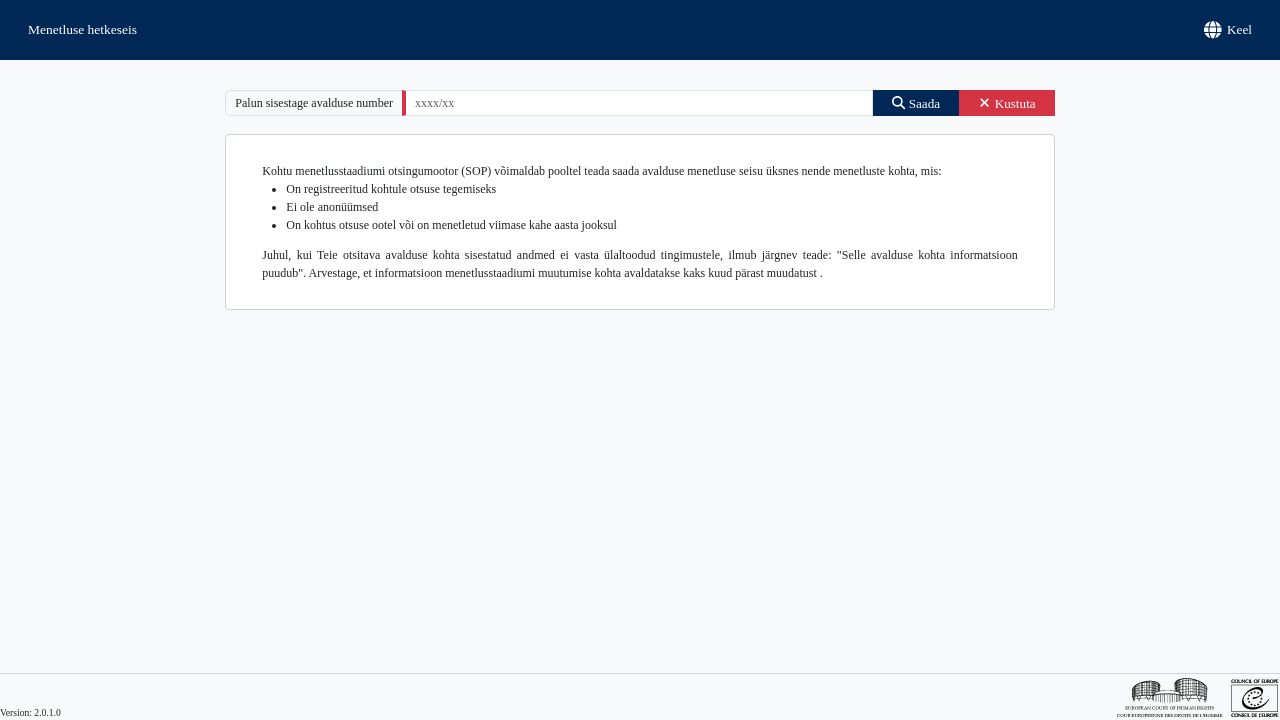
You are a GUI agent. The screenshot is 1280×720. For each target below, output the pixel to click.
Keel (1228, 30)
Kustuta (1007, 103)
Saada (916, 103)
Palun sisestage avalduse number (314, 103)
